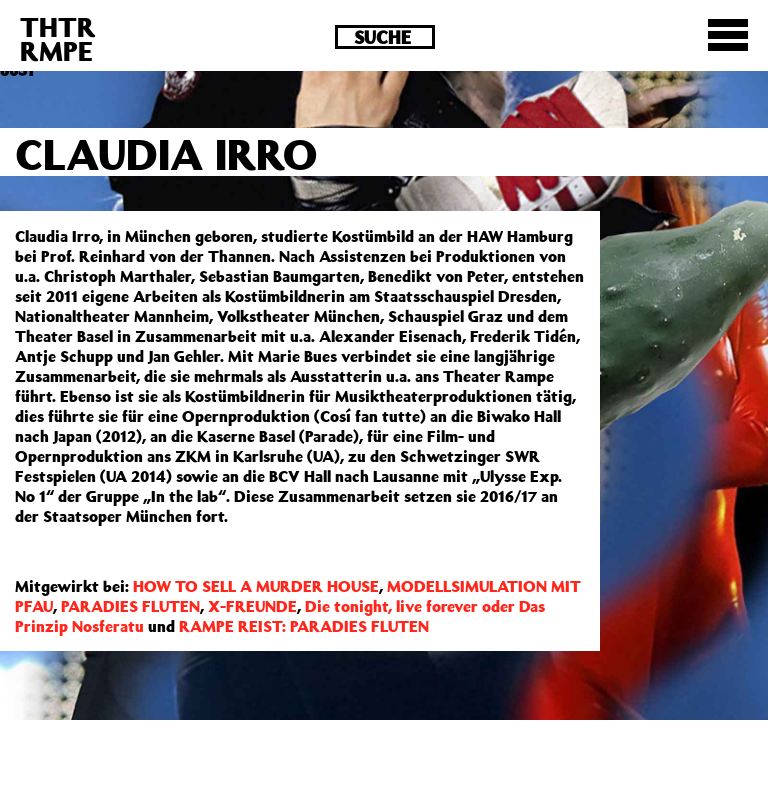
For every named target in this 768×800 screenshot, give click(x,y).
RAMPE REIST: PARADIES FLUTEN (304, 626)
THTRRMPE (58, 38)
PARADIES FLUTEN (130, 606)
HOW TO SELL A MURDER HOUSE (256, 586)
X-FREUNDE (252, 606)
